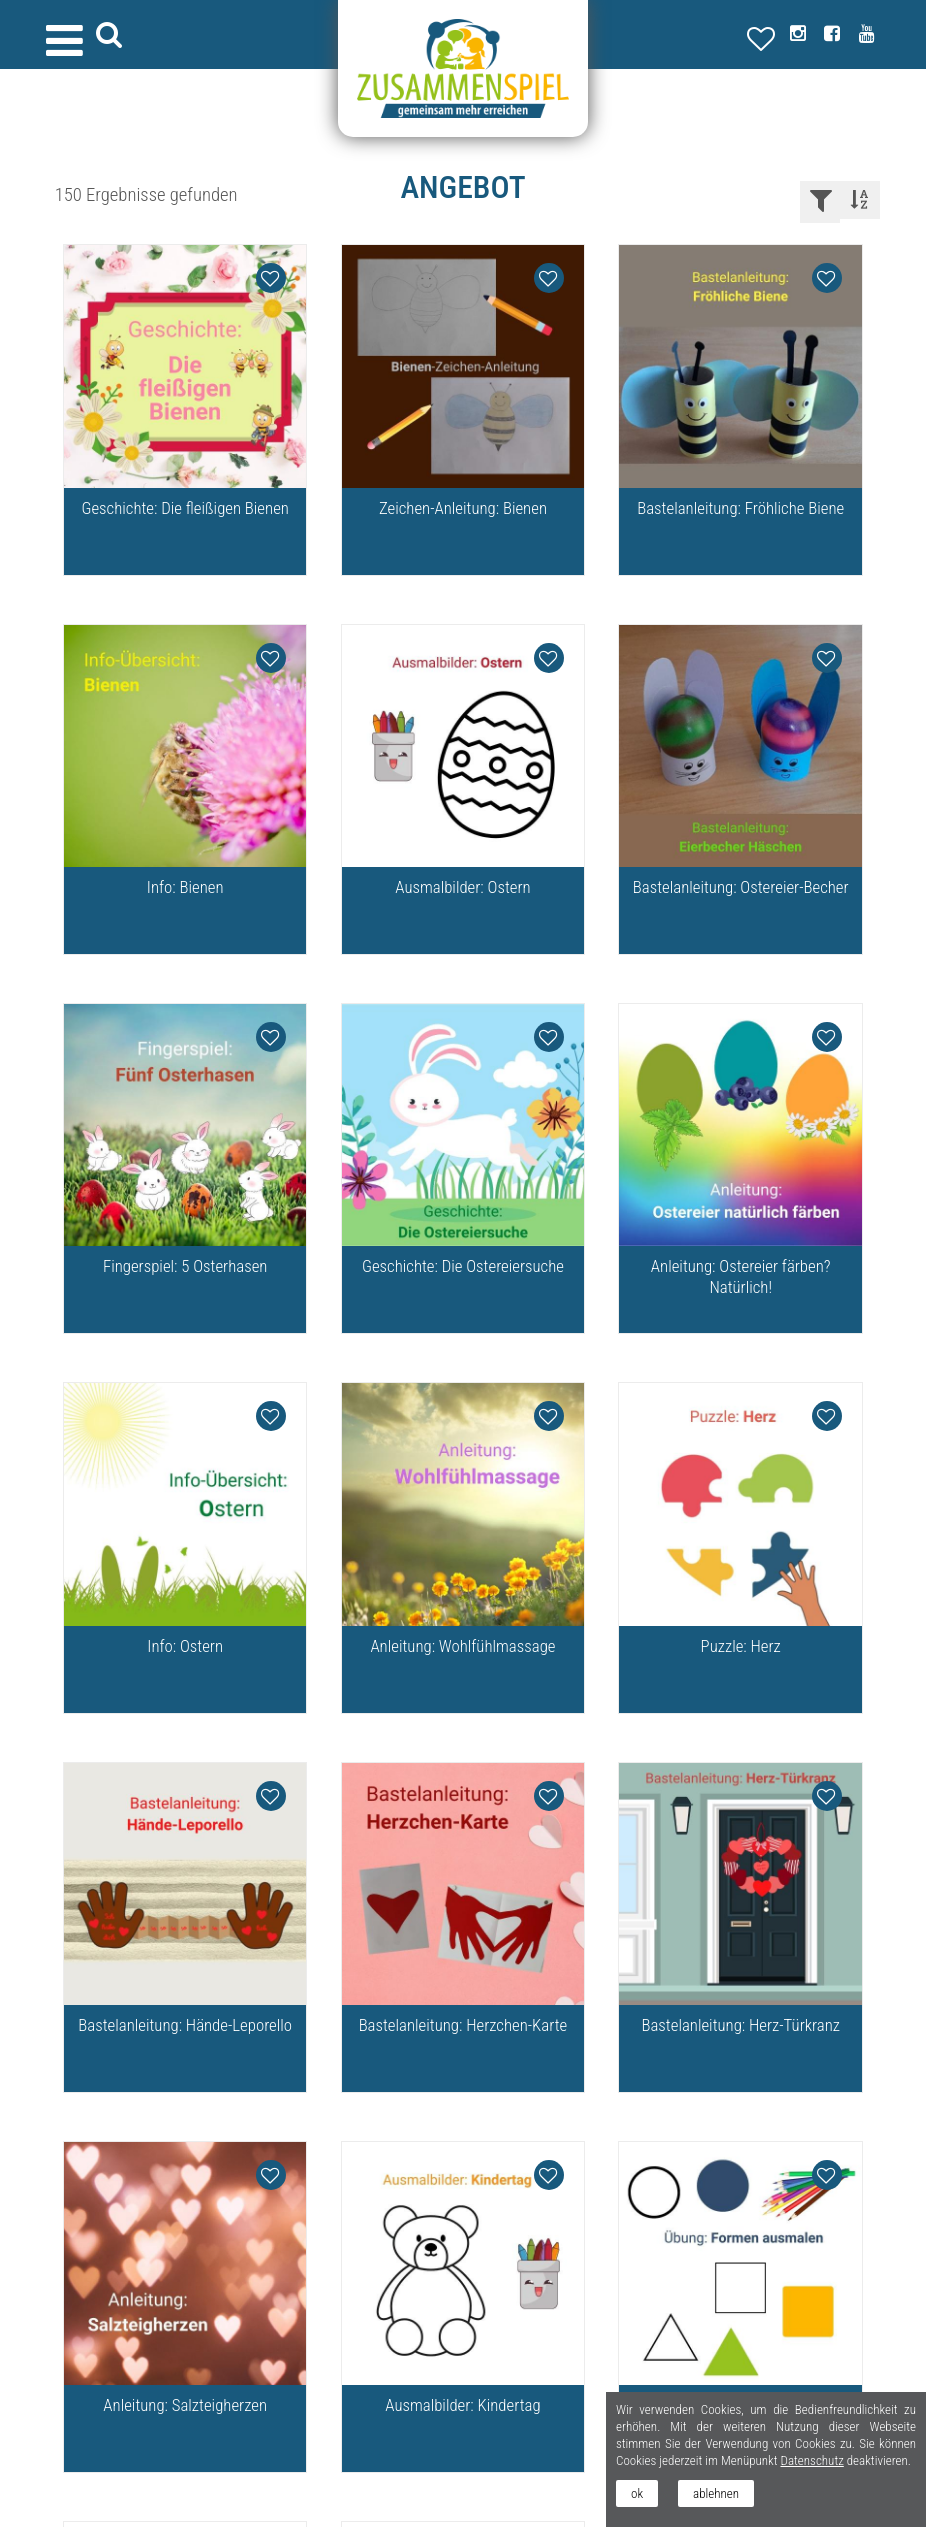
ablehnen (716, 2493)
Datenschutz (811, 2460)
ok (637, 2493)
